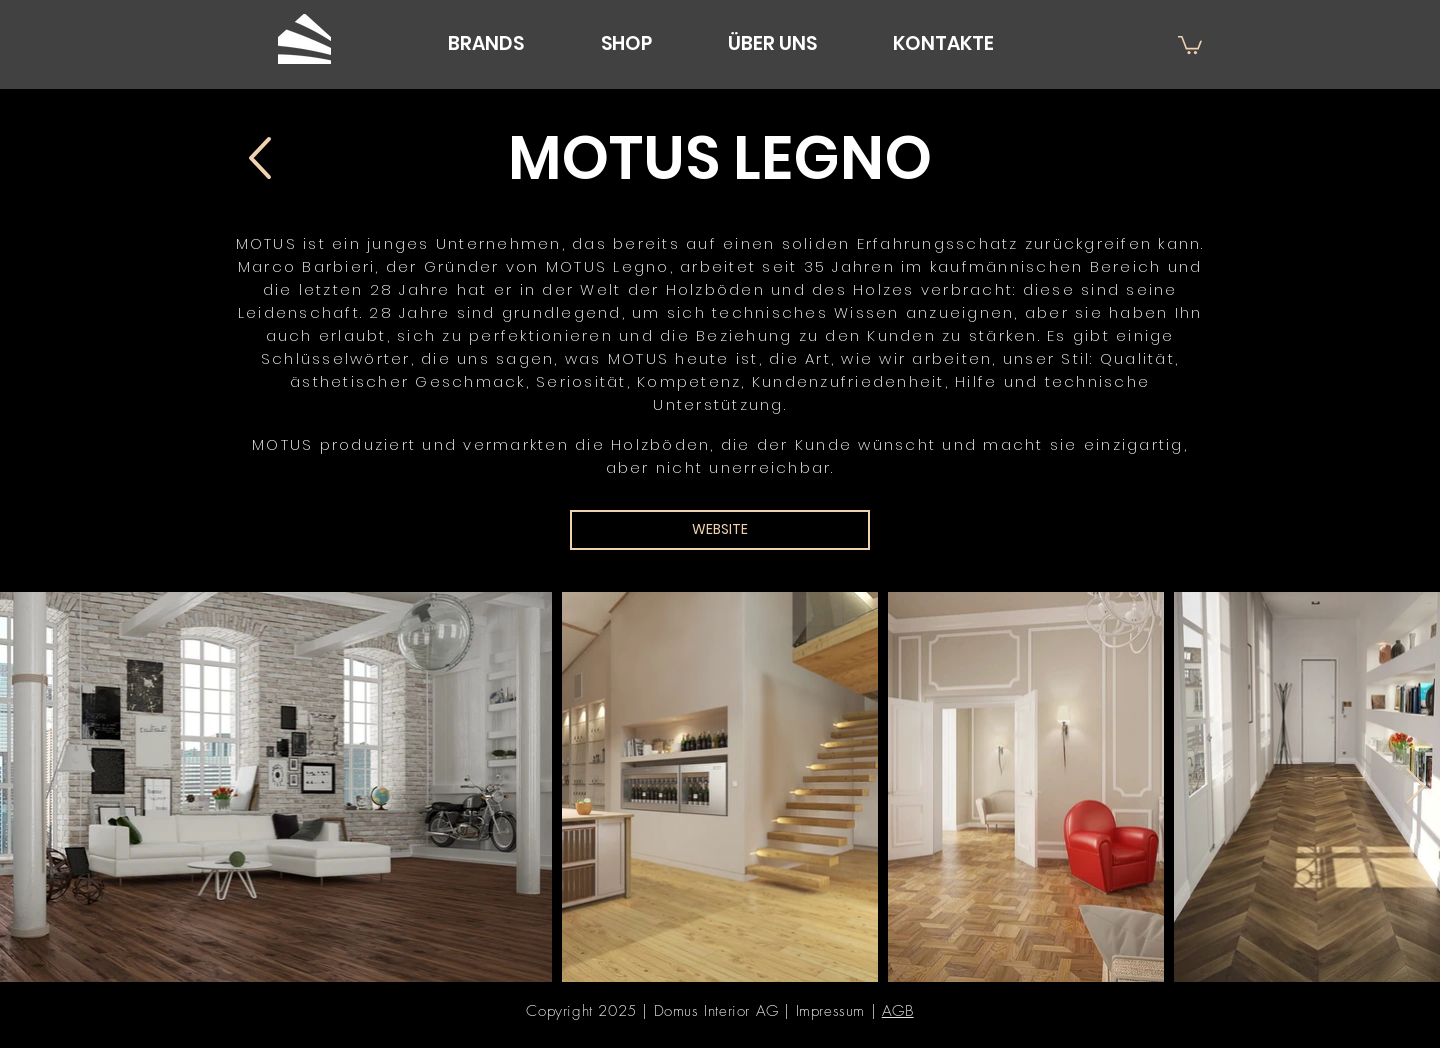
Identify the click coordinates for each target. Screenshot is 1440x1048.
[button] (1190, 44)
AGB (898, 1011)
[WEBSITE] (720, 530)
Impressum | (839, 1011)
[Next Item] (1415, 787)
